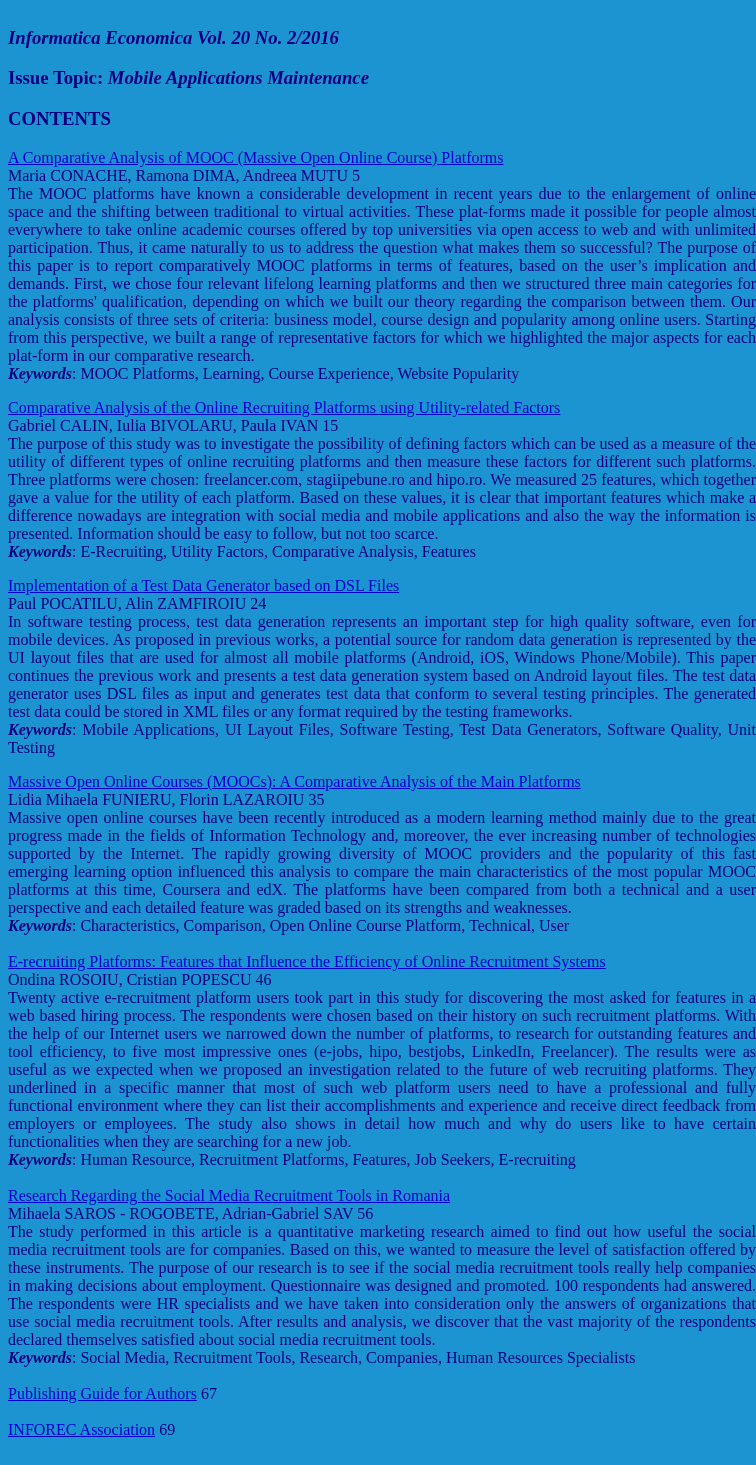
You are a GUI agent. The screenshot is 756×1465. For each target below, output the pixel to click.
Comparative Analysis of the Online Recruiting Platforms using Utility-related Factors (284, 407)
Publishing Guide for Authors (102, 1393)
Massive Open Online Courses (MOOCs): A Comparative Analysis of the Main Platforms (294, 781)
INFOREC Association (81, 1429)
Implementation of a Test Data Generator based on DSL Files (203, 585)
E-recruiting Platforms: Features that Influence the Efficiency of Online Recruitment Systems (307, 961)
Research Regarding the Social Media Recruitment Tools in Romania (229, 1195)
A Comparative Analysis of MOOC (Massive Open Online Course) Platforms (256, 157)
